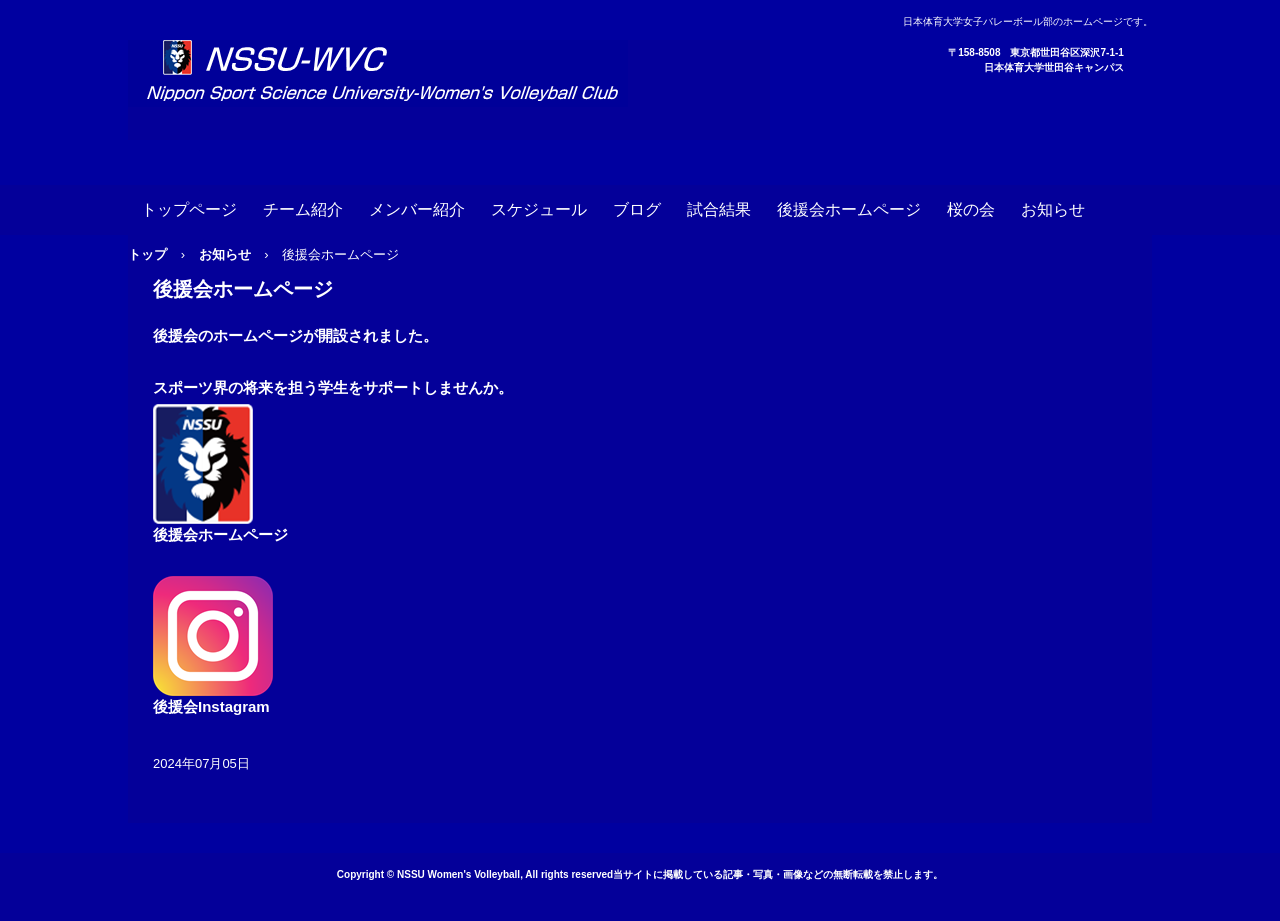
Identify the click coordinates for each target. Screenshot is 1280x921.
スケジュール (539, 209)
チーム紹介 (303, 209)
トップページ (189, 209)
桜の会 (971, 209)
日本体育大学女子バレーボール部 (449, 90)
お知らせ (1053, 209)
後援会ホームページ (849, 209)
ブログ (637, 209)
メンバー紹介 (417, 209)
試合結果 (719, 209)
